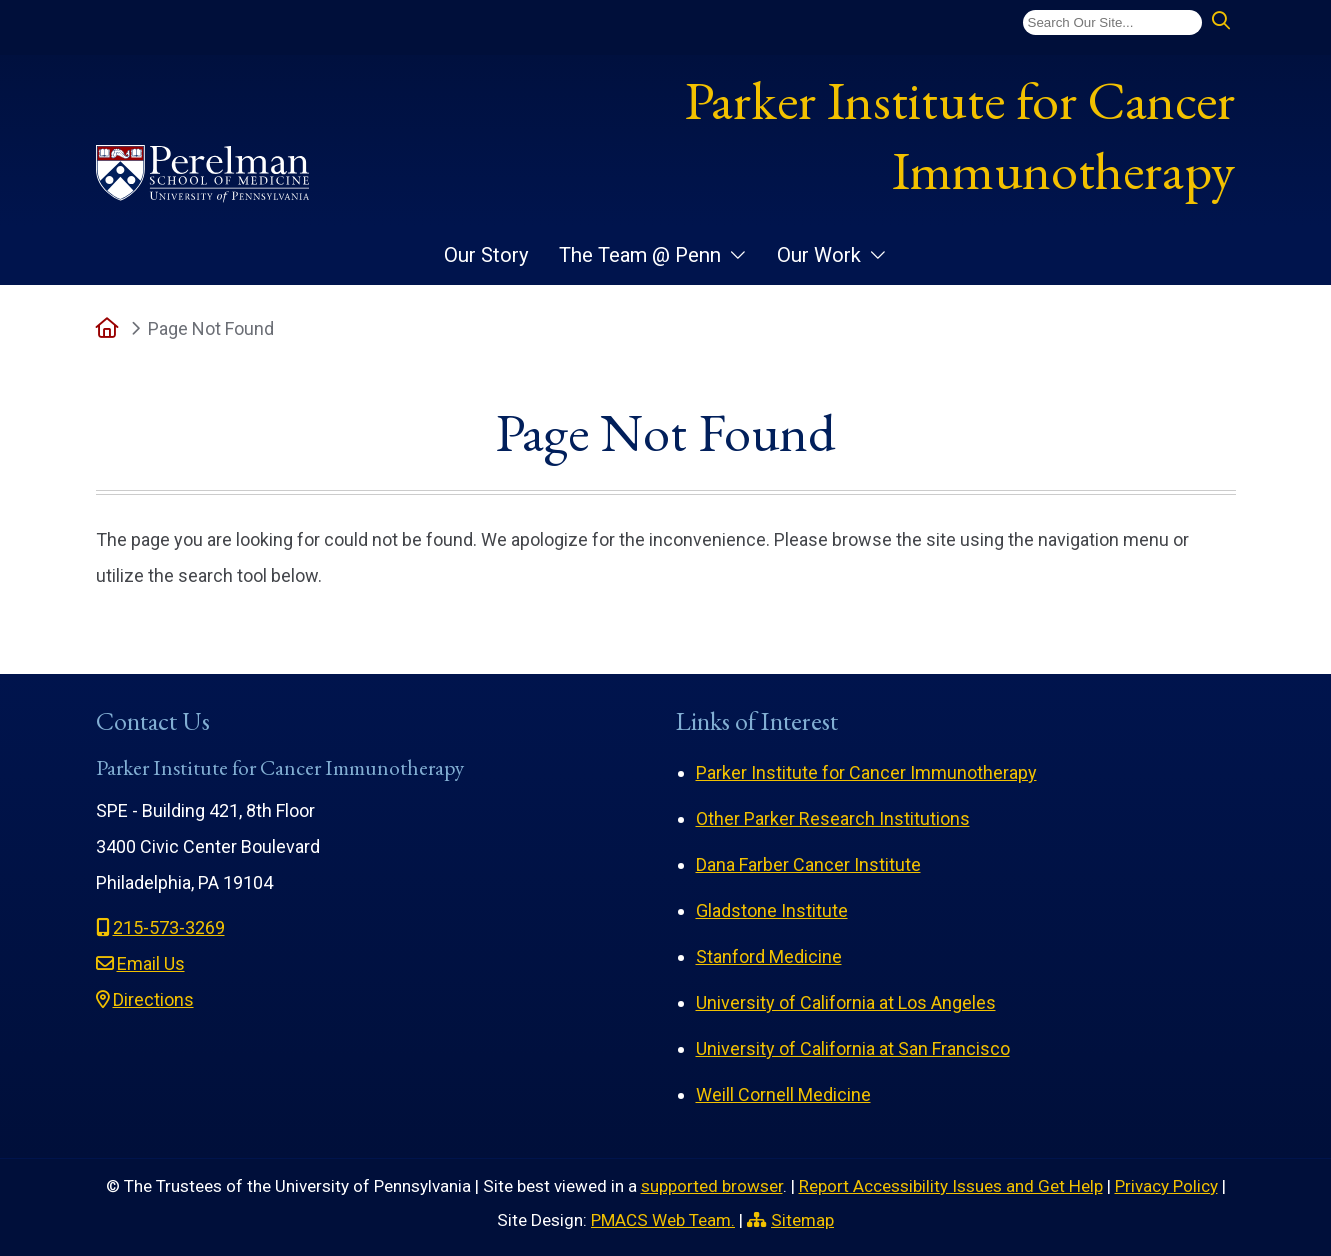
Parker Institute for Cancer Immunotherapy (960, 135)
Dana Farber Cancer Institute (808, 864)
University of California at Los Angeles (846, 1002)
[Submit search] (1221, 21)
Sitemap (802, 1220)
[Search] (1112, 22)
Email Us (151, 963)
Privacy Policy (1166, 1186)
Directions (153, 999)
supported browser (712, 1186)
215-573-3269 (169, 927)
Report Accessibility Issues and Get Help (951, 1186)
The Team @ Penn (640, 255)
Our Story (486, 255)
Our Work (819, 255)
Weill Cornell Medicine (783, 1094)
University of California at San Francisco (853, 1048)
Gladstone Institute (772, 910)
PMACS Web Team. (663, 1220)
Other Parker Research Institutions (833, 818)
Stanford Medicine (769, 956)
